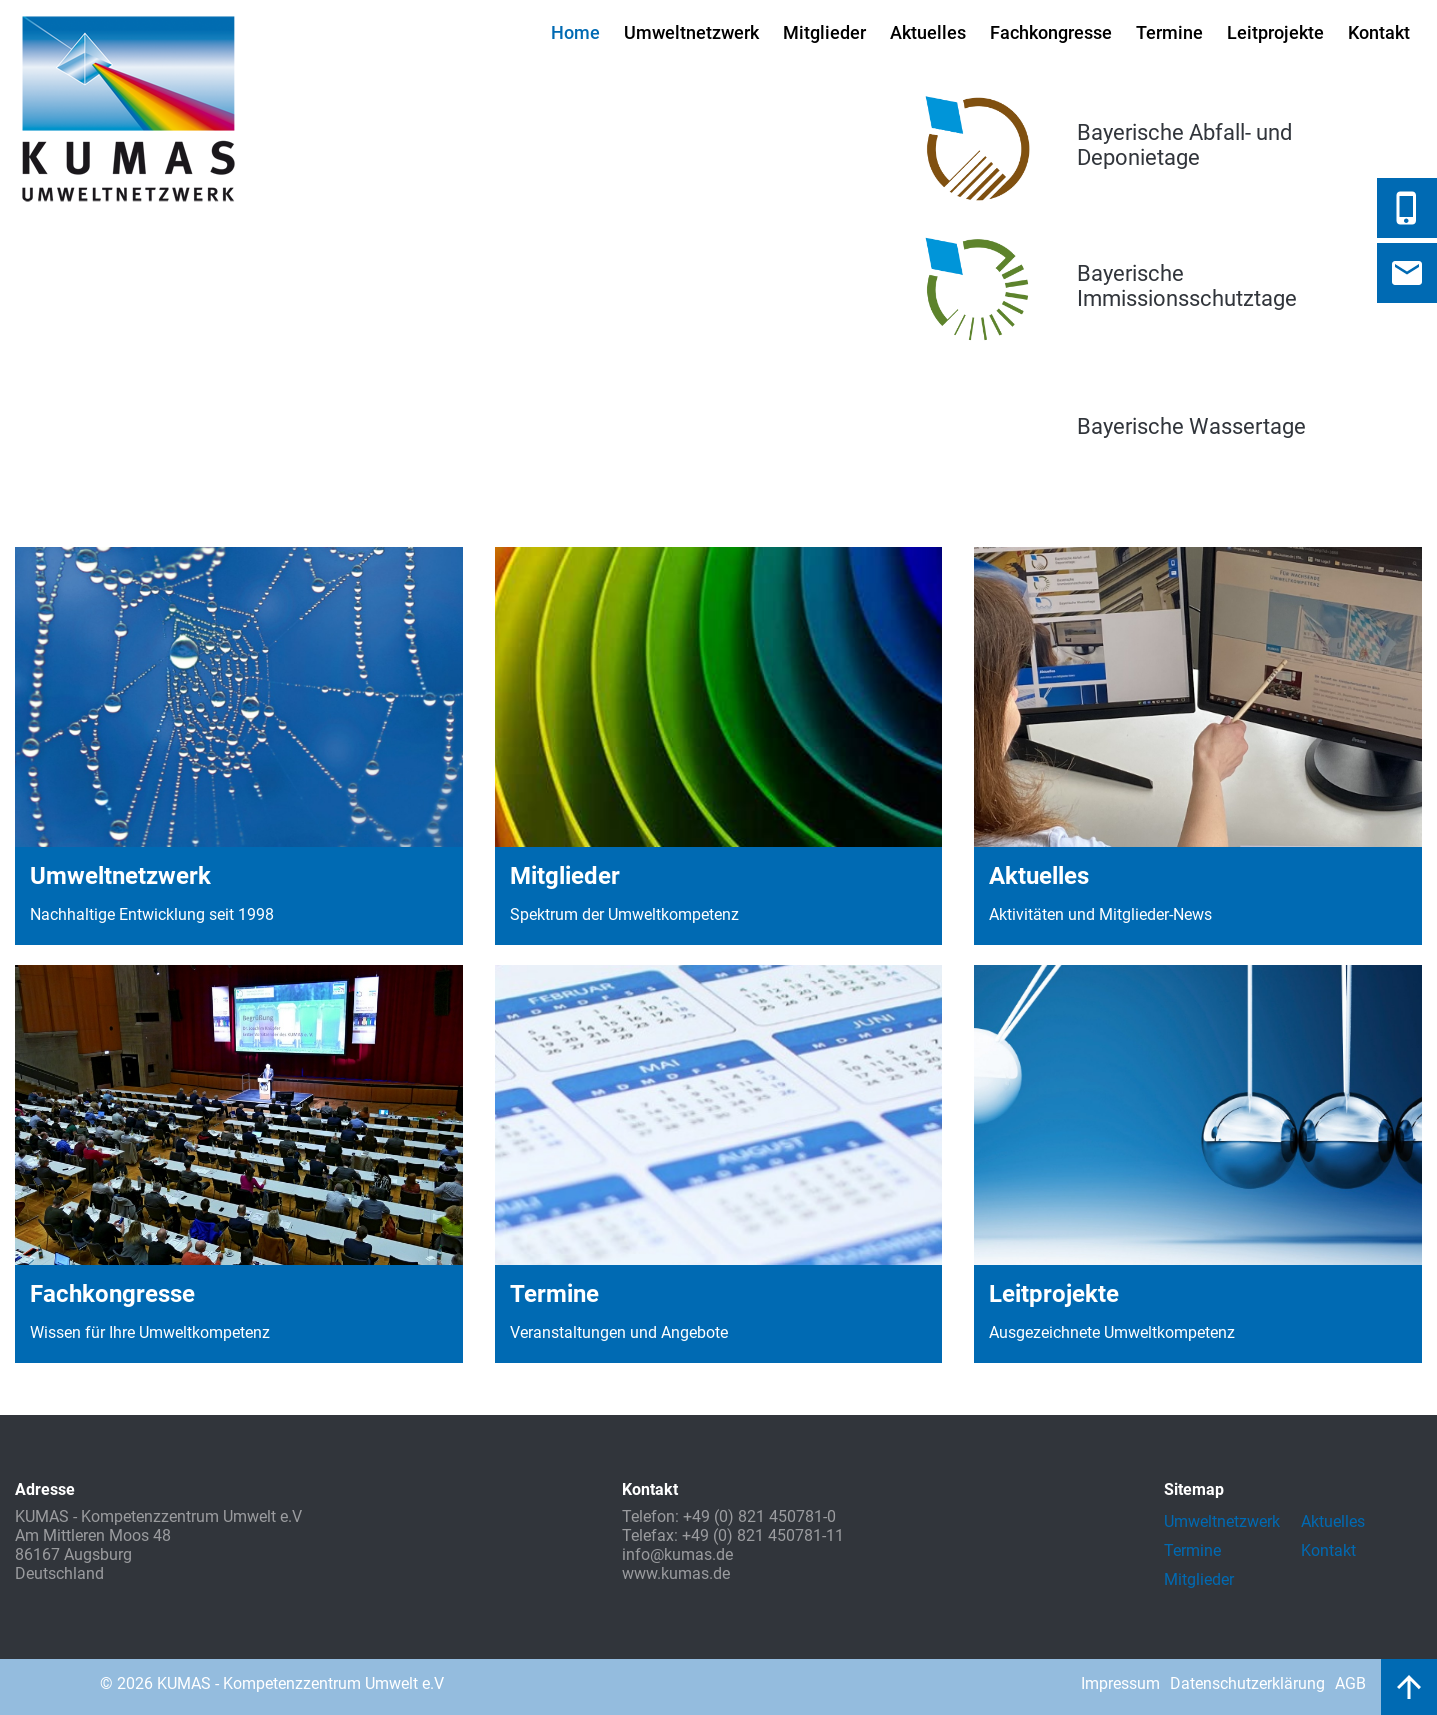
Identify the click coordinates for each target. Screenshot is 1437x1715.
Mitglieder (824, 32)
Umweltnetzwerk (691, 32)
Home (575, 32)
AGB (1350, 1683)
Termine (1169, 32)
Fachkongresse (1051, 32)
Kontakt (1379, 32)
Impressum (1120, 1683)
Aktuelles (928, 32)
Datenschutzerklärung (1247, 1683)
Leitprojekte (1275, 32)
